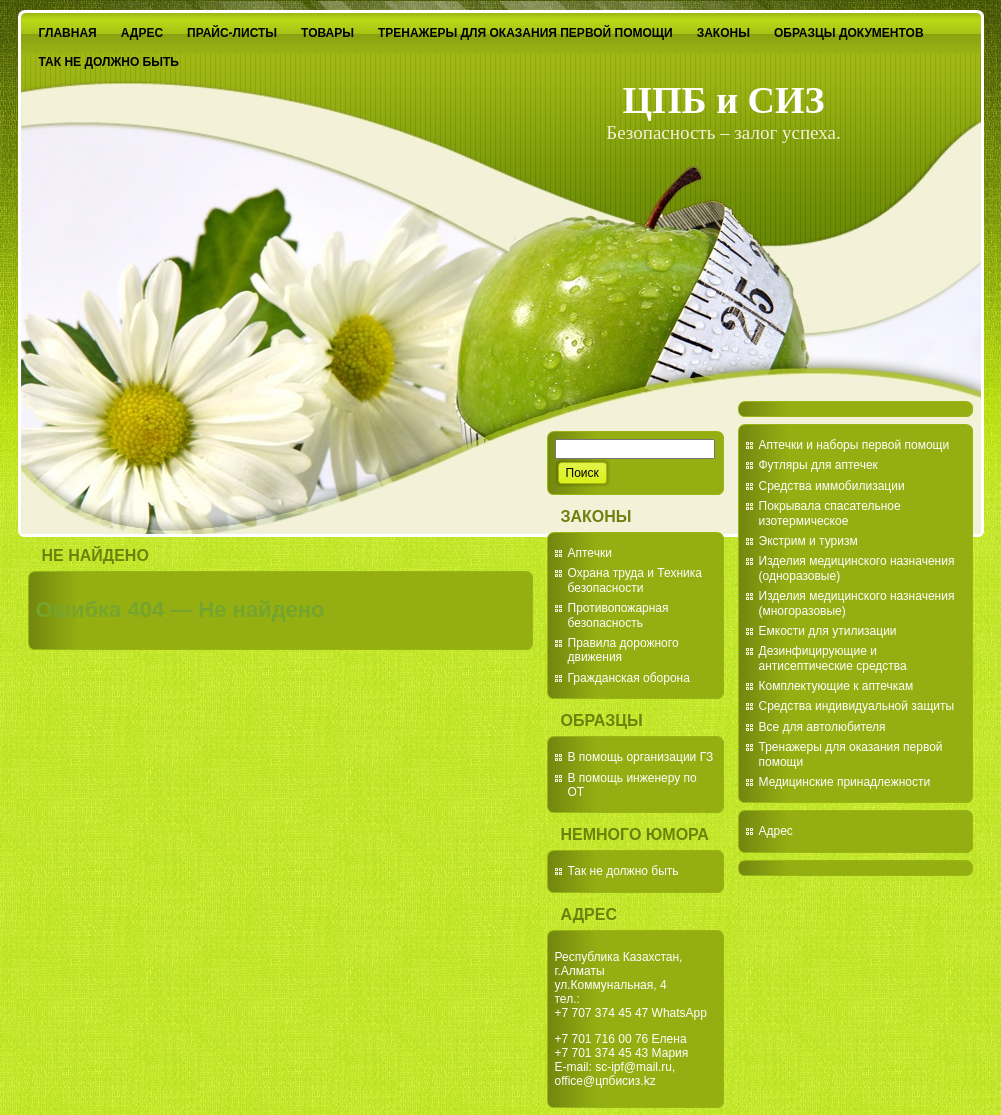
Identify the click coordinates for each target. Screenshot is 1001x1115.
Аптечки (590, 553)
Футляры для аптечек (818, 465)
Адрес (776, 831)
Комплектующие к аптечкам (836, 686)
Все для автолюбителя (822, 727)
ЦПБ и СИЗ (723, 100)
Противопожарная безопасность (618, 615)
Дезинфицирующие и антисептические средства (833, 658)
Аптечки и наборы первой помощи (854, 445)
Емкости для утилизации (828, 631)
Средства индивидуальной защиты (857, 706)
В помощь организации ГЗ (641, 757)
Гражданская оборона (629, 678)
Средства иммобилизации (832, 486)
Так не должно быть (623, 871)
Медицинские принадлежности (845, 782)
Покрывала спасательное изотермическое (830, 513)
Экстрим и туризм (808, 541)
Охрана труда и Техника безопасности (635, 580)
